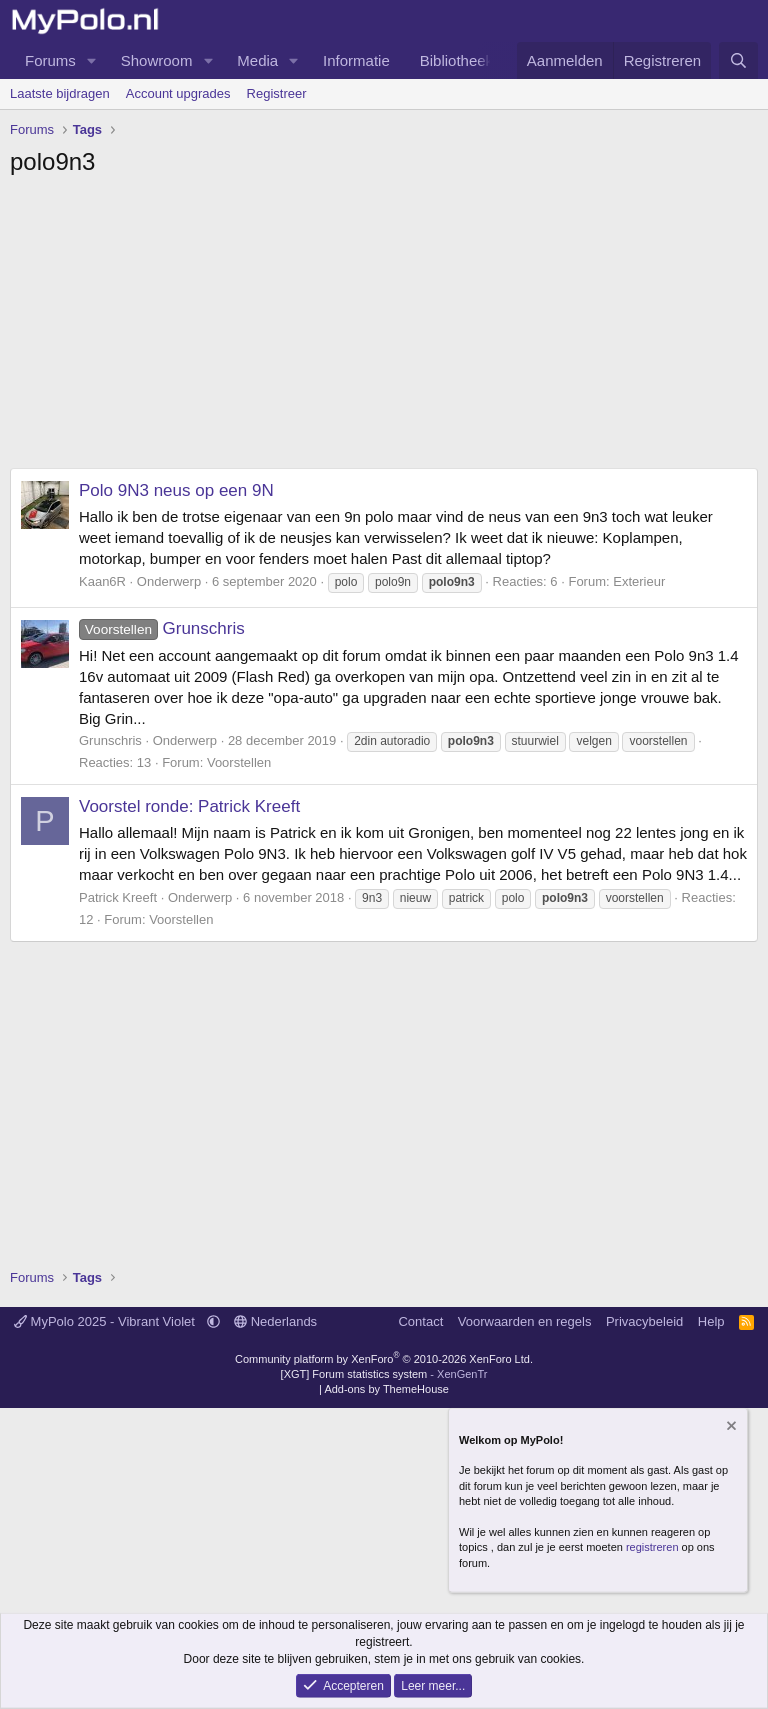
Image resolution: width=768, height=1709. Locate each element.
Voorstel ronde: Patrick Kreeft (189, 806)
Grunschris (162, 628)
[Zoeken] (738, 60)
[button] (92, 60)
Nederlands (275, 1321)
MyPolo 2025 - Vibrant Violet (106, 1321)
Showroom (157, 60)
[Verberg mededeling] (730, 1427)
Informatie (356, 60)
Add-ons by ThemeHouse (386, 1389)
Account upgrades (178, 93)
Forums (50, 60)
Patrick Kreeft (118, 897)
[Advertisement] (384, 328)
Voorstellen (239, 762)
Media (257, 60)
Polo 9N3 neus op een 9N (176, 490)
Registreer (277, 93)
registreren (652, 1547)
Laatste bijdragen (60, 93)
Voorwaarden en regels (525, 1321)
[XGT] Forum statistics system (384, 1374)
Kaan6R (102, 581)
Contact (420, 1321)
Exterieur (639, 581)
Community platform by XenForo (384, 1359)
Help (711, 1321)
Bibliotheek (456, 60)
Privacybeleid (644, 1321)
